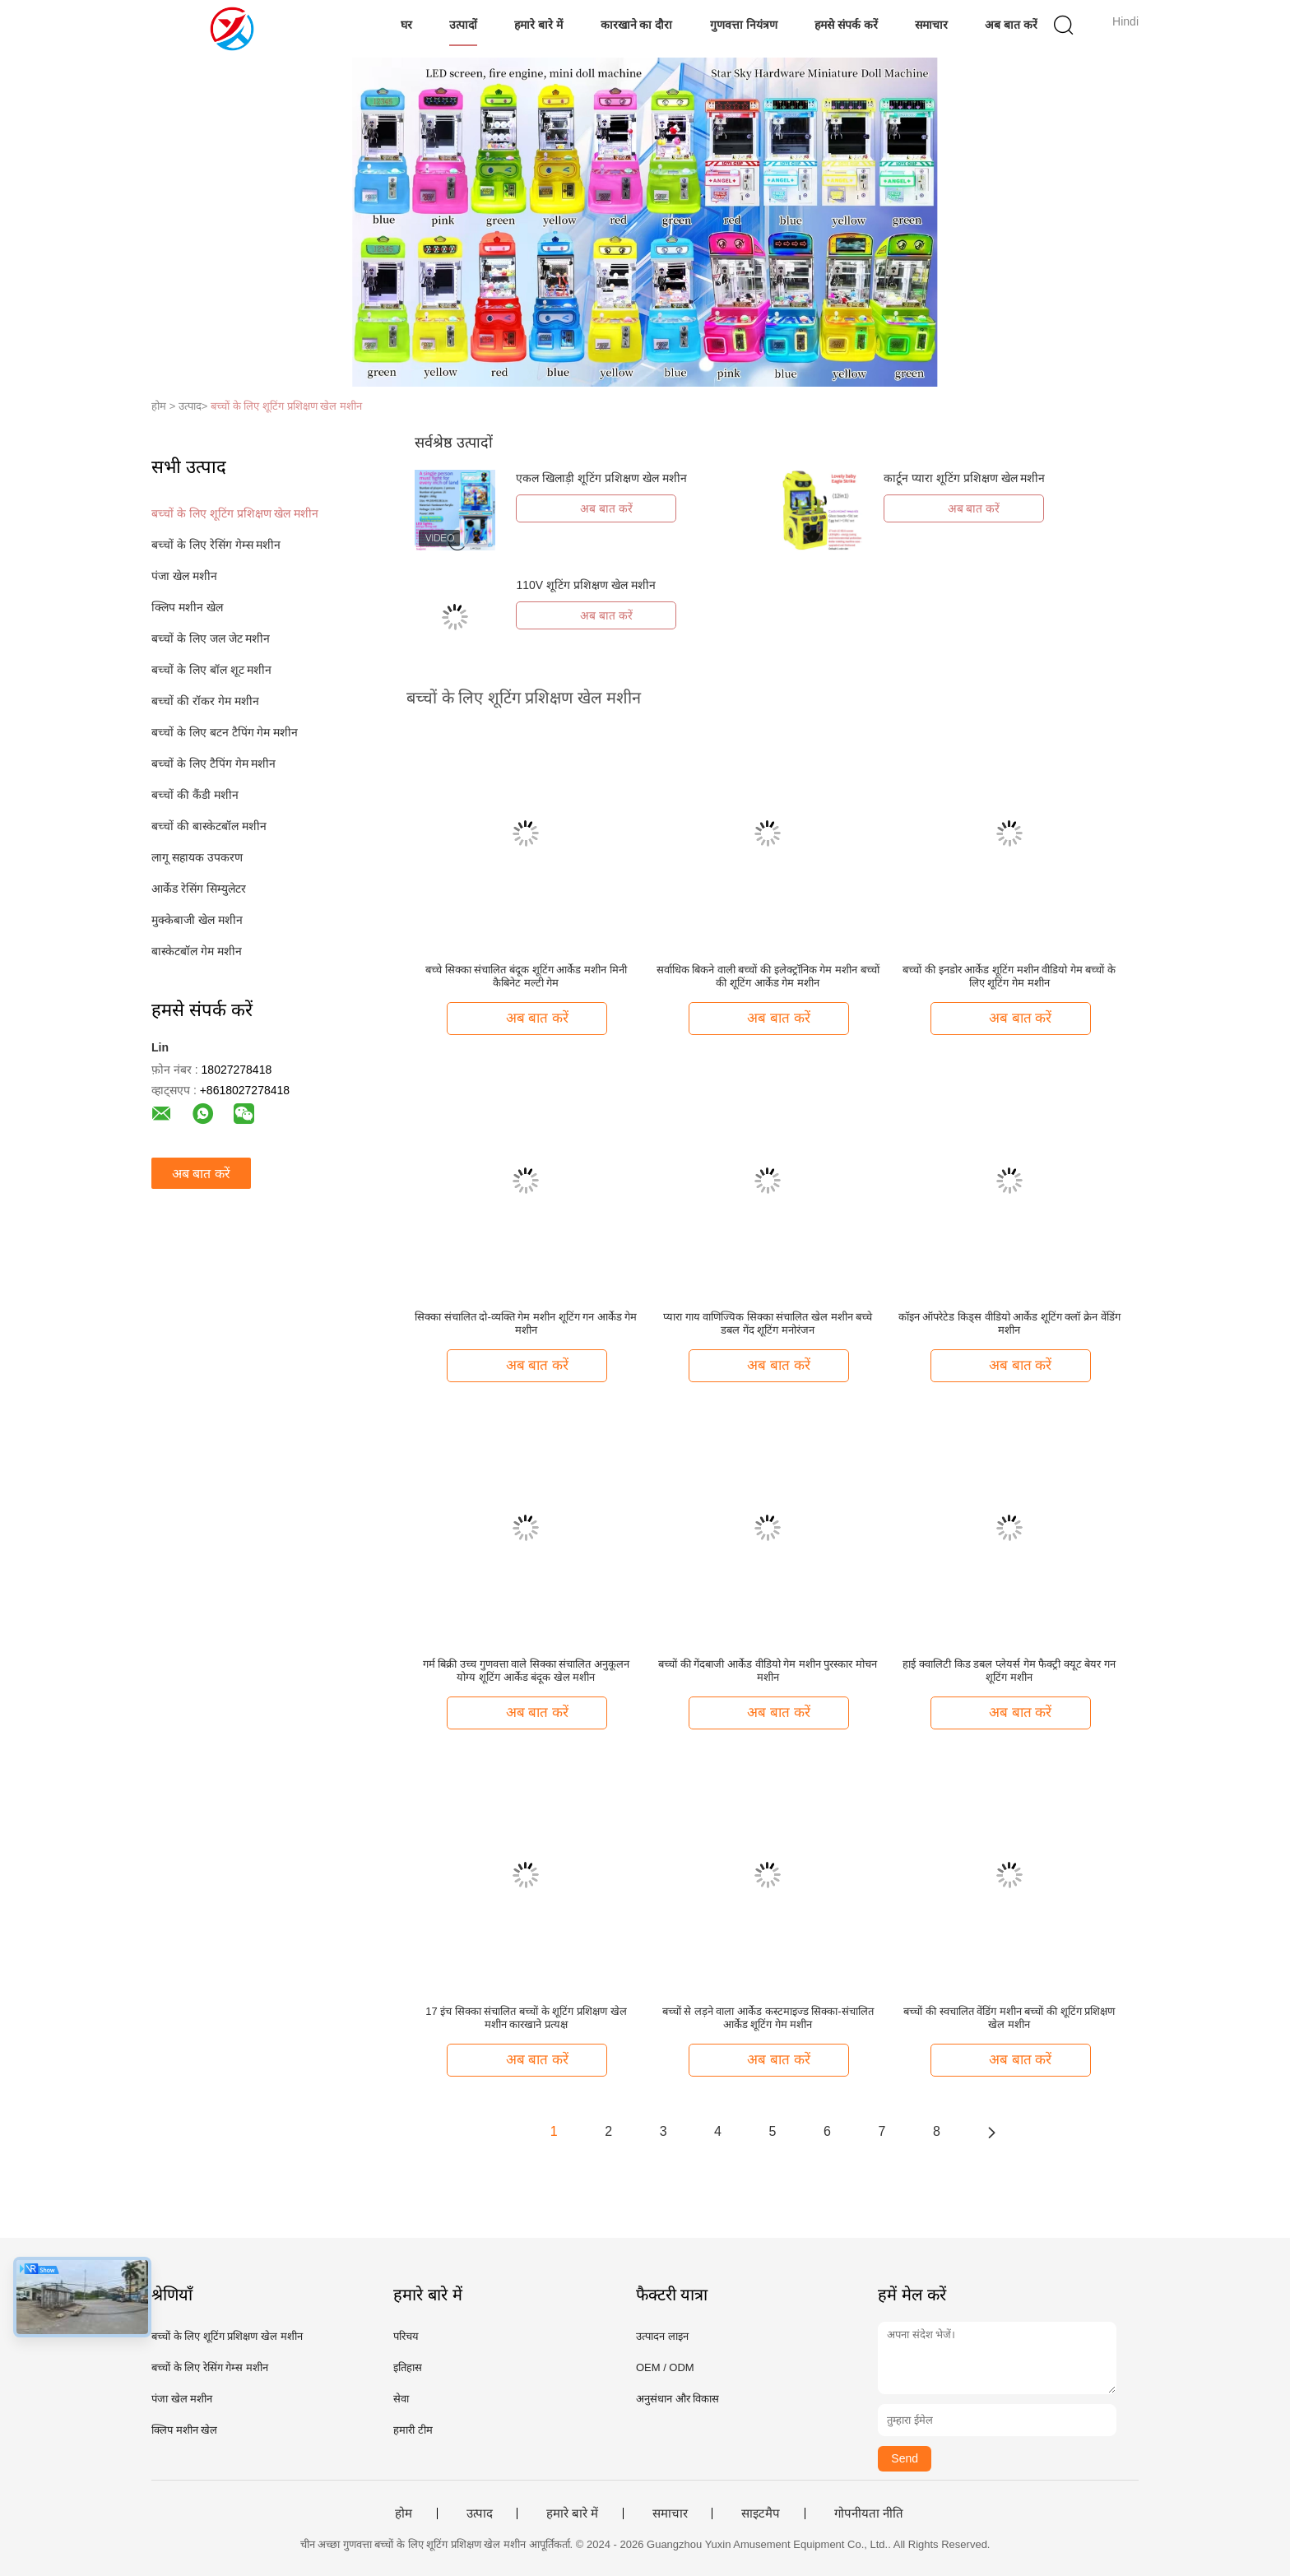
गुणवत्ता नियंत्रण (743, 24)
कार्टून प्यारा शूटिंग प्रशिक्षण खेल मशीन (964, 478)
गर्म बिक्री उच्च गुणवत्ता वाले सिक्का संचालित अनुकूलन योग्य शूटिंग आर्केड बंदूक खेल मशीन (526, 1670)
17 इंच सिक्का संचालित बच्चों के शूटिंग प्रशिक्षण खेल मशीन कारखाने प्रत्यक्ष (525, 2018)
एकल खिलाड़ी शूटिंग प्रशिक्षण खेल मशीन (601, 478)
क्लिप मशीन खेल (187, 607)
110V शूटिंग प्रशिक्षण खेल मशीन (585, 585)
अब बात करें (1011, 24)
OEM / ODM (665, 2367)
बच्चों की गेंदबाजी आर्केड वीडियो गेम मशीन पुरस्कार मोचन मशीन (767, 1670)
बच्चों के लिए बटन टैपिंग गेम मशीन (224, 732)
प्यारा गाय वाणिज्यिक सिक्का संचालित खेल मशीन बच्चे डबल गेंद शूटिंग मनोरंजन (767, 1323)
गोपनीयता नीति (868, 2513)
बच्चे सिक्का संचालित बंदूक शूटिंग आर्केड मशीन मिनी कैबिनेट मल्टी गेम (525, 976)
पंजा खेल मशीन (184, 576)
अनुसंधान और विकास (677, 2399)
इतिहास (407, 2367)
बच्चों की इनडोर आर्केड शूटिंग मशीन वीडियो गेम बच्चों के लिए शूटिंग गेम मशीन (1009, 976)
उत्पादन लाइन (662, 2336)
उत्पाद (479, 2513)
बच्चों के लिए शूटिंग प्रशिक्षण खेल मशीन (286, 406)
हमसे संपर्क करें (846, 24)
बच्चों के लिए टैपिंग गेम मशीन (213, 763)
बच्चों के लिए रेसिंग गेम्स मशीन (216, 544)
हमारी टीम (413, 2430)
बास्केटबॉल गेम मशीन (196, 951)
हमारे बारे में (538, 24)
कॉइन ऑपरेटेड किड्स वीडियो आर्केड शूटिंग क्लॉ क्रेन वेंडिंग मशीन (1009, 1323)
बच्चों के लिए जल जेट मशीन (210, 638)
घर (406, 24)
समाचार (931, 24)
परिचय (406, 2336)
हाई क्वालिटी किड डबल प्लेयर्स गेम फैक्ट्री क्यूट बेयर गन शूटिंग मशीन (1009, 1670)
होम (403, 2513)
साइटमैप (760, 2513)
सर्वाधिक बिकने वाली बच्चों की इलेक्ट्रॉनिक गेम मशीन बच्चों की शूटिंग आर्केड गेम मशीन (768, 976)
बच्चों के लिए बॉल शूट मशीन (211, 669)
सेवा (401, 2399)
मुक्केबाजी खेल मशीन (197, 919)
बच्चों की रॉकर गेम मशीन (205, 701)
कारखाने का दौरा (637, 24)
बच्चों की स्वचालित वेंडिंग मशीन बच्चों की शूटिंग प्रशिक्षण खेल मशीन (1009, 2018)
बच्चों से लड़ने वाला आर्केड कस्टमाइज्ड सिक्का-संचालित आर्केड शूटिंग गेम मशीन (768, 2018)
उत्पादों (463, 24)
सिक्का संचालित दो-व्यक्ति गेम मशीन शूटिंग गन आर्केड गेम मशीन (526, 1323)
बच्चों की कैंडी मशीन (195, 794)
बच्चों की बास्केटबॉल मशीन (209, 826)
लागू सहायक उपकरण (197, 857)
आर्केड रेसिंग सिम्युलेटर (198, 888)
